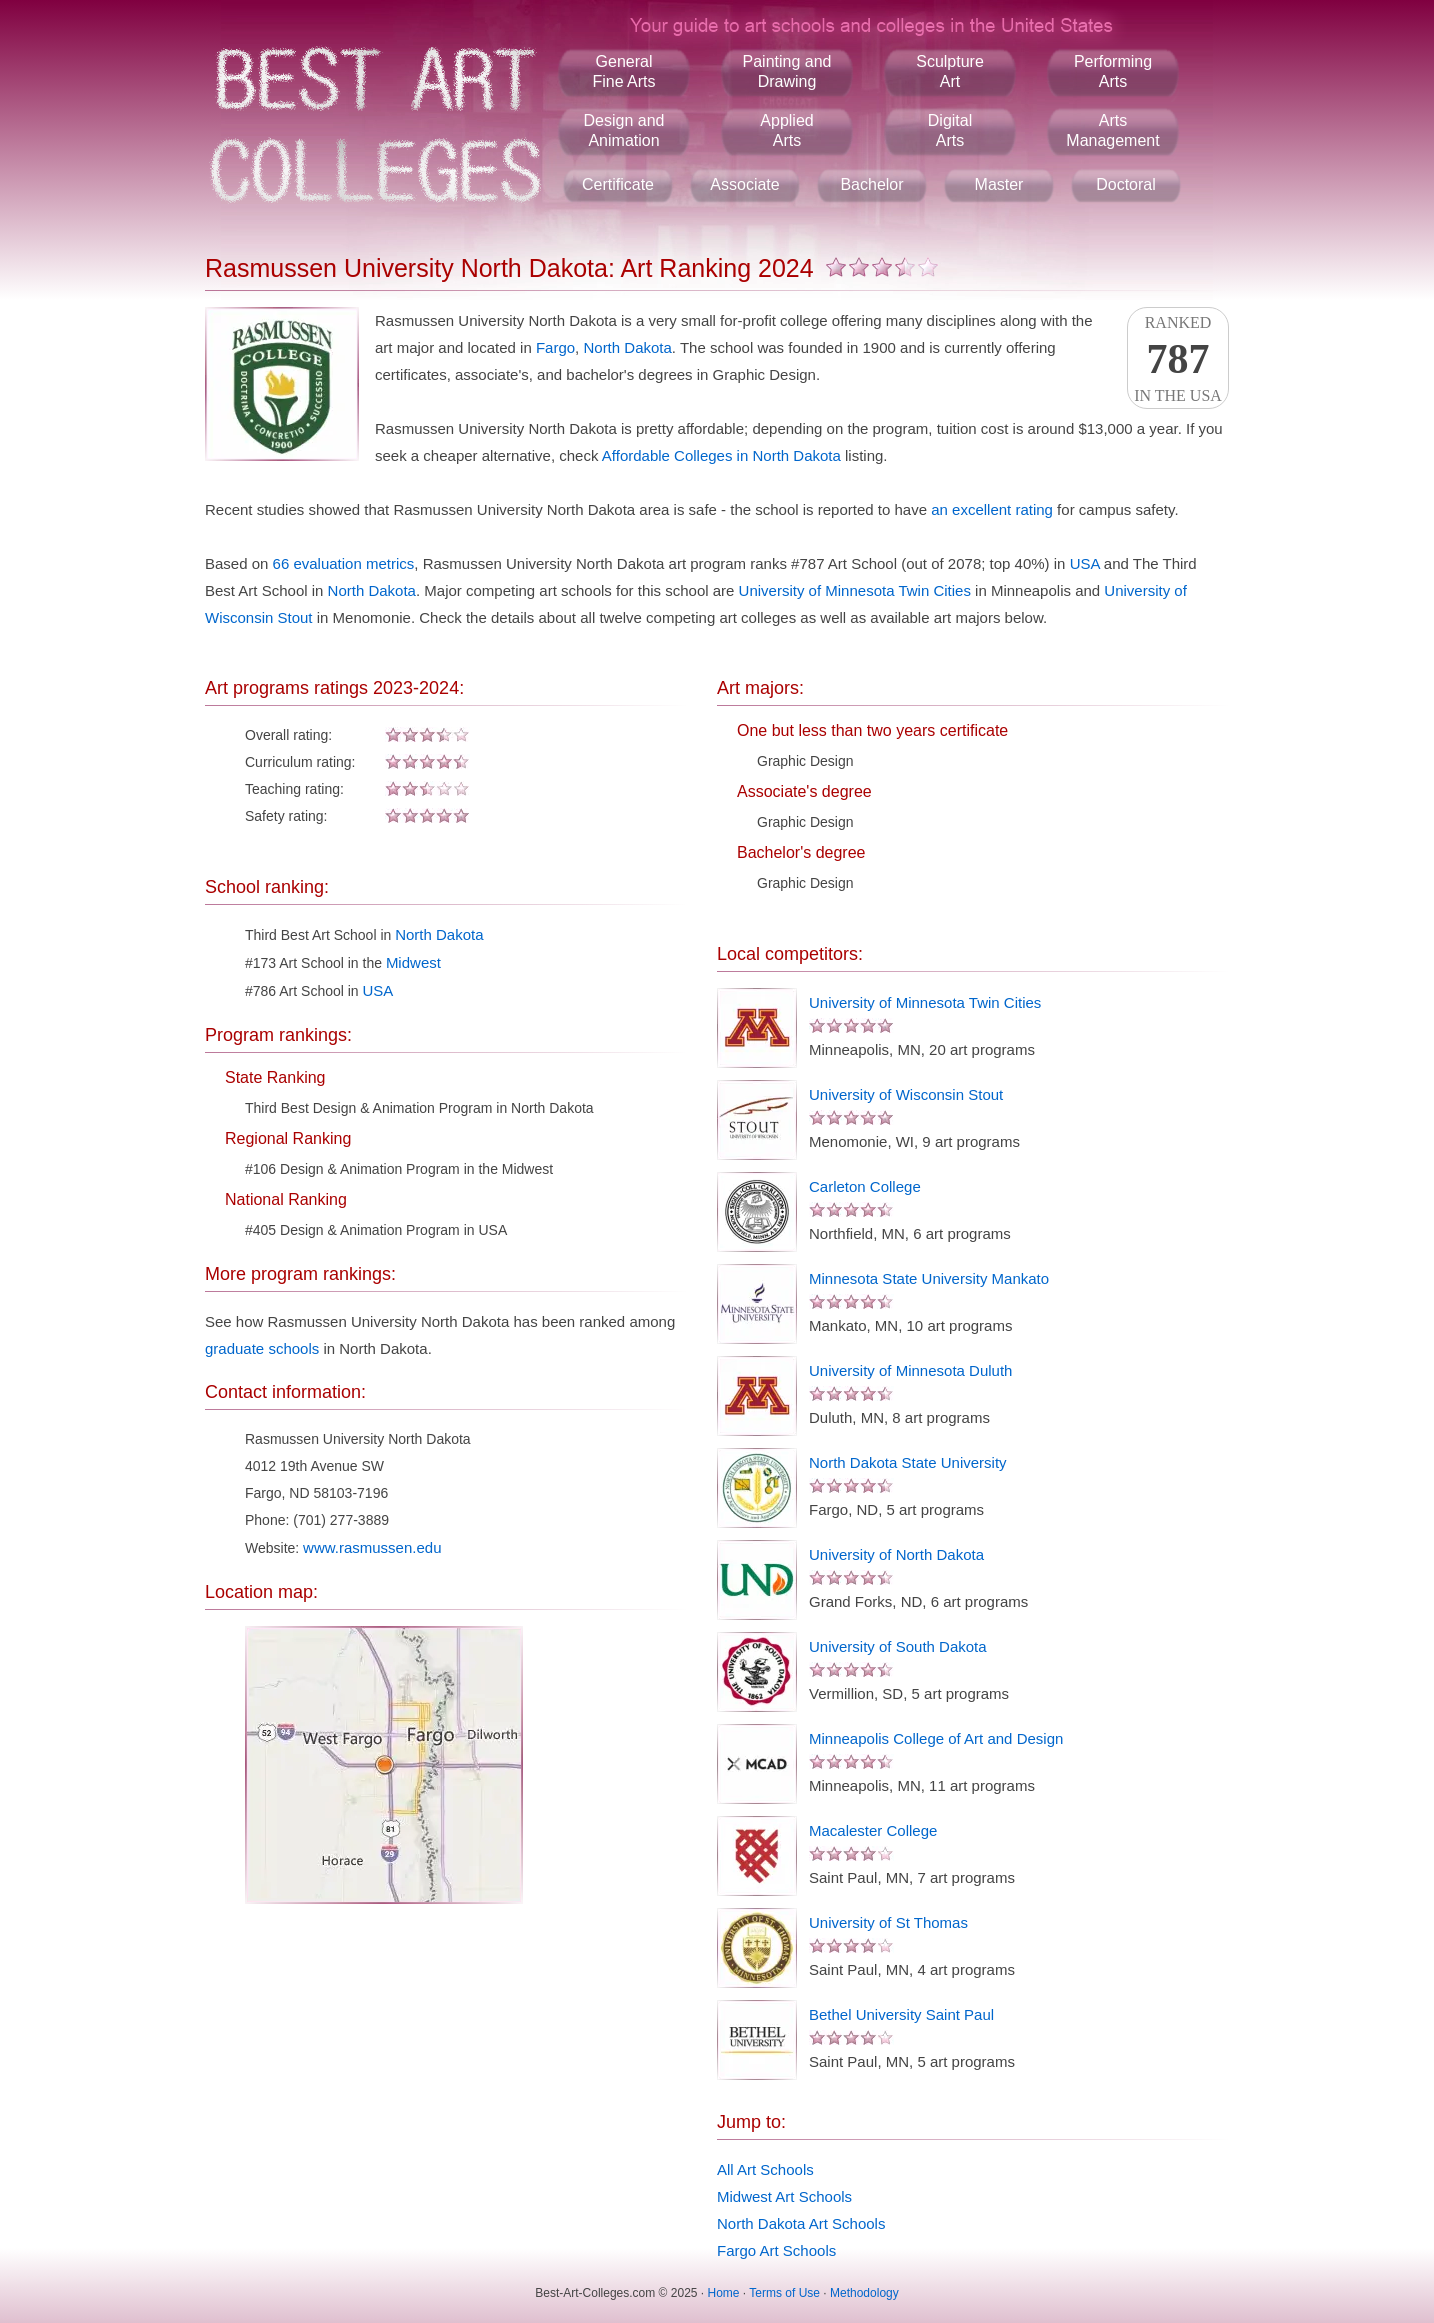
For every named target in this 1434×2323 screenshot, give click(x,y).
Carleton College (865, 1186)
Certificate (618, 184)
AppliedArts (786, 130)
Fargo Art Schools (776, 2250)
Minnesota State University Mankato (929, 1278)
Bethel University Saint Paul (901, 2014)
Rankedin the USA (1178, 359)
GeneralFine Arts (623, 71)
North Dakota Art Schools (801, 2223)
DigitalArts (950, 130)
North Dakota (627, 347)
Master (999, 184)
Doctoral (1126, 184)
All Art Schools (765, 2169)
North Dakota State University (908, 1462)
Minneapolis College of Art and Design (936, 1738)
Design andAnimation (624, 130)
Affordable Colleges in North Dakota (721, 455)
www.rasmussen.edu (372, 1547)
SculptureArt (950, 71)
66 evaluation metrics (344, 563)
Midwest (413, 962)
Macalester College (873, 1830)
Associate (744, 184)
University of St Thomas (888, 1922)
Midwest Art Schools (784, 2196)
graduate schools (262, 1348)
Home (724, 2293)
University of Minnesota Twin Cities (855, 590)
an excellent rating (992, 509)
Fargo (555, 347)
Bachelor (871, 184)
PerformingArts (1113, 71)
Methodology (864, 2293)
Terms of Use (784, 2293)
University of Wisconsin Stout (906, 1094)
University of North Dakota (896, 1554)
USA (1085, 563)
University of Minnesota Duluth (910, 1370)
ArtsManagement (1112, 130)
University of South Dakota (898, 1646)
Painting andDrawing (787, 71)
